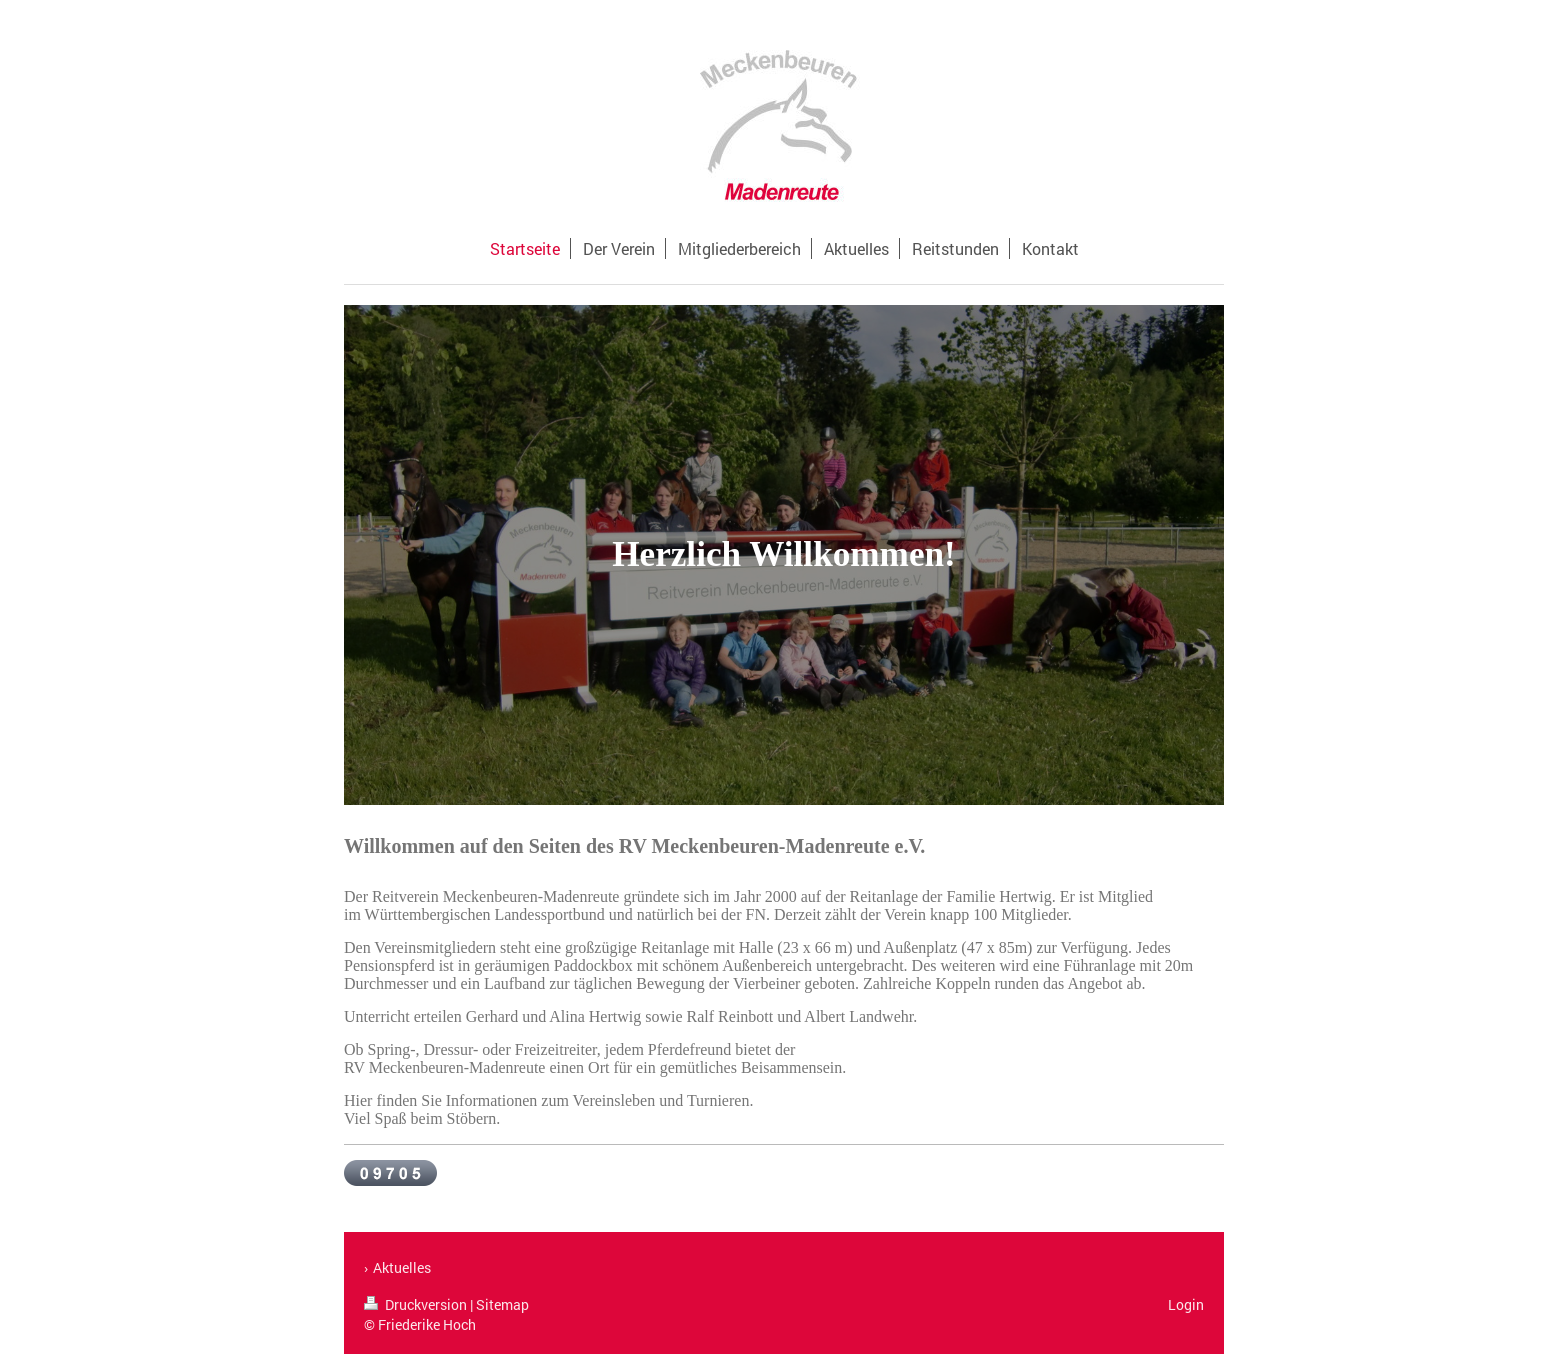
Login (1186, 1304)
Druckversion (417, 1304)
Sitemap (502, 1304)
